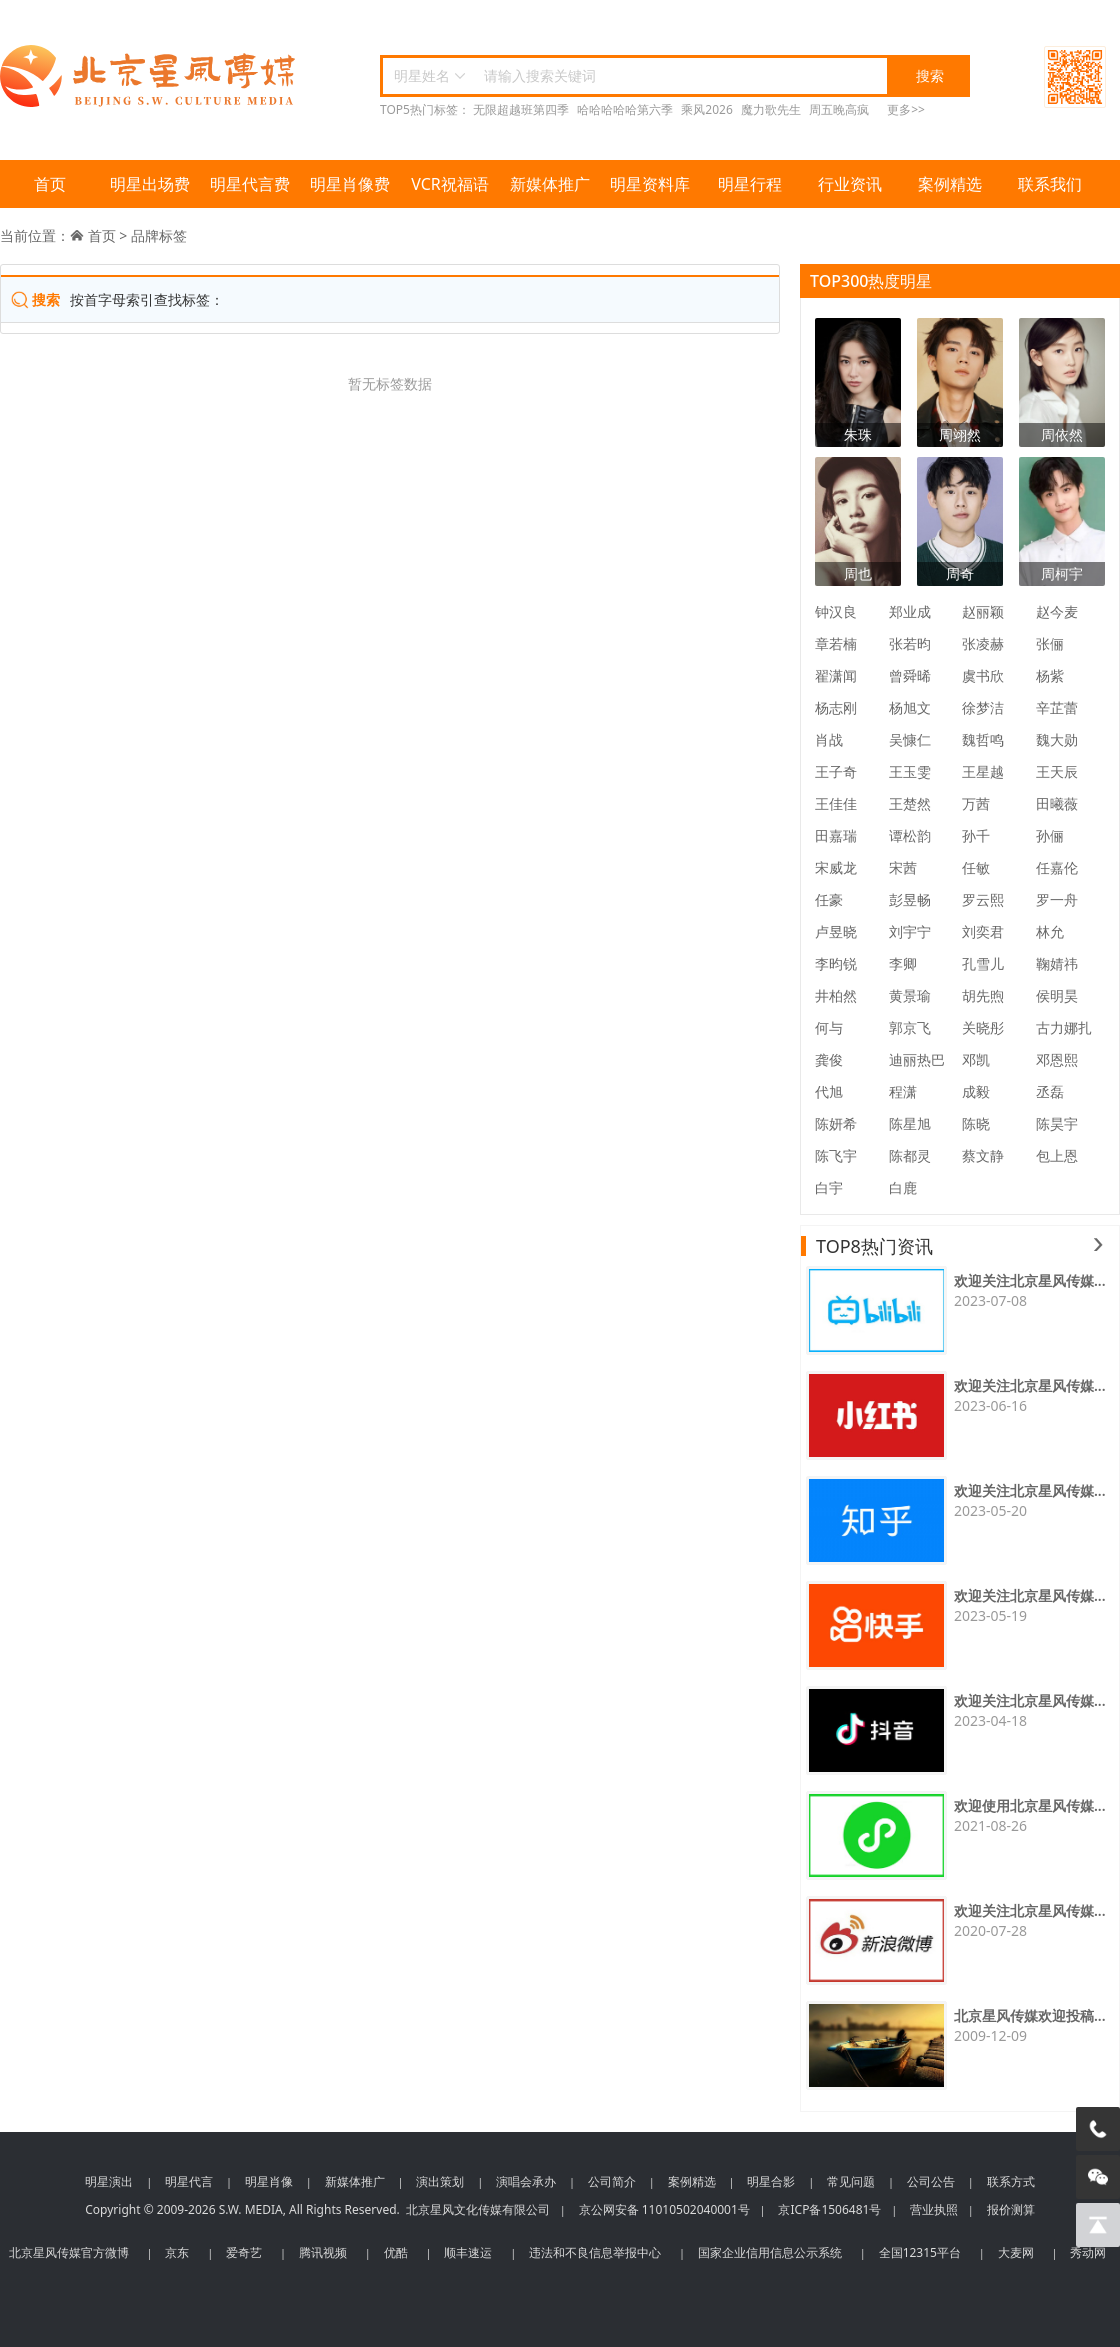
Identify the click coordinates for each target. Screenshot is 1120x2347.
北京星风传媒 (150, 76)
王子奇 (836, 771)
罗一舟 (1057, 899)
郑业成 (910, 611)
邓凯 (976, 1059)
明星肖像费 (350, 184)
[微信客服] (1098, 2177)
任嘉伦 (1057, 867)
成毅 (976, 1091)
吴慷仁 (910, 739)
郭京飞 (910, 1027)
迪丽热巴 (917, 1059)
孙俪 (1050, 835)
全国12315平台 (920, 2252)
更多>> (906, 109)
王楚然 (910, 803)
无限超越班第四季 (521, 109)
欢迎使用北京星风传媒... (1030, 1805)
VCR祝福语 (450, 184)
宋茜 (903, 867)
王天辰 (1057, 771)
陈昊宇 (1057, 1123)
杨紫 (1050, 675)
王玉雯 (910, 771)
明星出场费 (150, 184)
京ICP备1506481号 (829, 2209)
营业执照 (934, 2209)
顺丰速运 (468, 2252)
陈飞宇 (836, 1155)
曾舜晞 (910, 675)
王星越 (983, 771)
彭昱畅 (910, 899)
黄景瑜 (910, 995)
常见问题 (851, 2181)
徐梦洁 (983, 707)
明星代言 (189, 2181)
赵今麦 (1057, 611)
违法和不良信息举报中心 (595, 2252)
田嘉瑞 (836, 835)
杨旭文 (910, 707)
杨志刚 (836, 707)
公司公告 (931, 2181)
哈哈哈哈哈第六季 (625, 109)
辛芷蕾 (1057, 707)
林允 (1050, 931)
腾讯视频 (323, 2252)
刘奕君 (983, 931)
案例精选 (950, 184)
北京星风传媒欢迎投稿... (1030, 2015)
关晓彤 (983, 1027)
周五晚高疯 (839, 109)
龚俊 (829, 1059)
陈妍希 (836, 1123)
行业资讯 (850, 184)
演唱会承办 (526, 2181)
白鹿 (903, 1187)
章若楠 (836, 643)
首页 (50, 184)
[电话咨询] (1098, 2129)
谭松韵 (910, 835)
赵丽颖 (983, 611)
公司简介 (612, 2181)
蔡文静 (983, 1155)
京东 (177, 2252)
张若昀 (910, 643)
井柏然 (836, 995)
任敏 (976, 867)
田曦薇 (1057, 803)
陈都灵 (910, 1155)
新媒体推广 (550, 184)
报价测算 (1011, 2209)
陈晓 (976, 1123)
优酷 (396, 2252)
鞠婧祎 (1057, 963)
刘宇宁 (910, 931)
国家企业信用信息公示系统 (770, 2252)
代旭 (829, 1091)
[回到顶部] (1098, 2225)
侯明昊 (1057, 995)
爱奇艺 (244, 2252)
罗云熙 (983, 899)
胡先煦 (983, 995)
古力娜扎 (1064, 1027)
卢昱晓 (836, 931)
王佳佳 (836, 803)
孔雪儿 (983, 963)
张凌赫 (983, 643)
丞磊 (1050, 1091)
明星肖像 (269, 2181)
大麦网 (1016, 2252)
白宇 (829, 1187)
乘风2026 (706, 109)
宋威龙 (836, 867)
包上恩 (1057, 1155)
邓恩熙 (1057, 1059)
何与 (829, 1027)
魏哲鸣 (983, 739)
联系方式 (1011, 2181)
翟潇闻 (836, 675)
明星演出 (109, 2181)
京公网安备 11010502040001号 (664, 2209)
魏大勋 (1057, 739)
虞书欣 (983, 675)
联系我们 (1050, 184)
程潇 (903, 1091)
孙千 (976, 835)
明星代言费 (250, 184)
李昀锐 (836, 963)
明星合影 (771, 2181)
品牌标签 (159, 235)
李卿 (903, 963)
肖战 (829, 739)
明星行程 (750, 184)
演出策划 (440, 2181)
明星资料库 (650, 184)
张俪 (1050, 643)
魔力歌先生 (771, 109)
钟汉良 (836, 611)
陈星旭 (910, 1123)
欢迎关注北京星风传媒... (1030, 1280)
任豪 (829, 899)
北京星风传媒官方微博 (69, 2252)
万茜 (976, 803)
